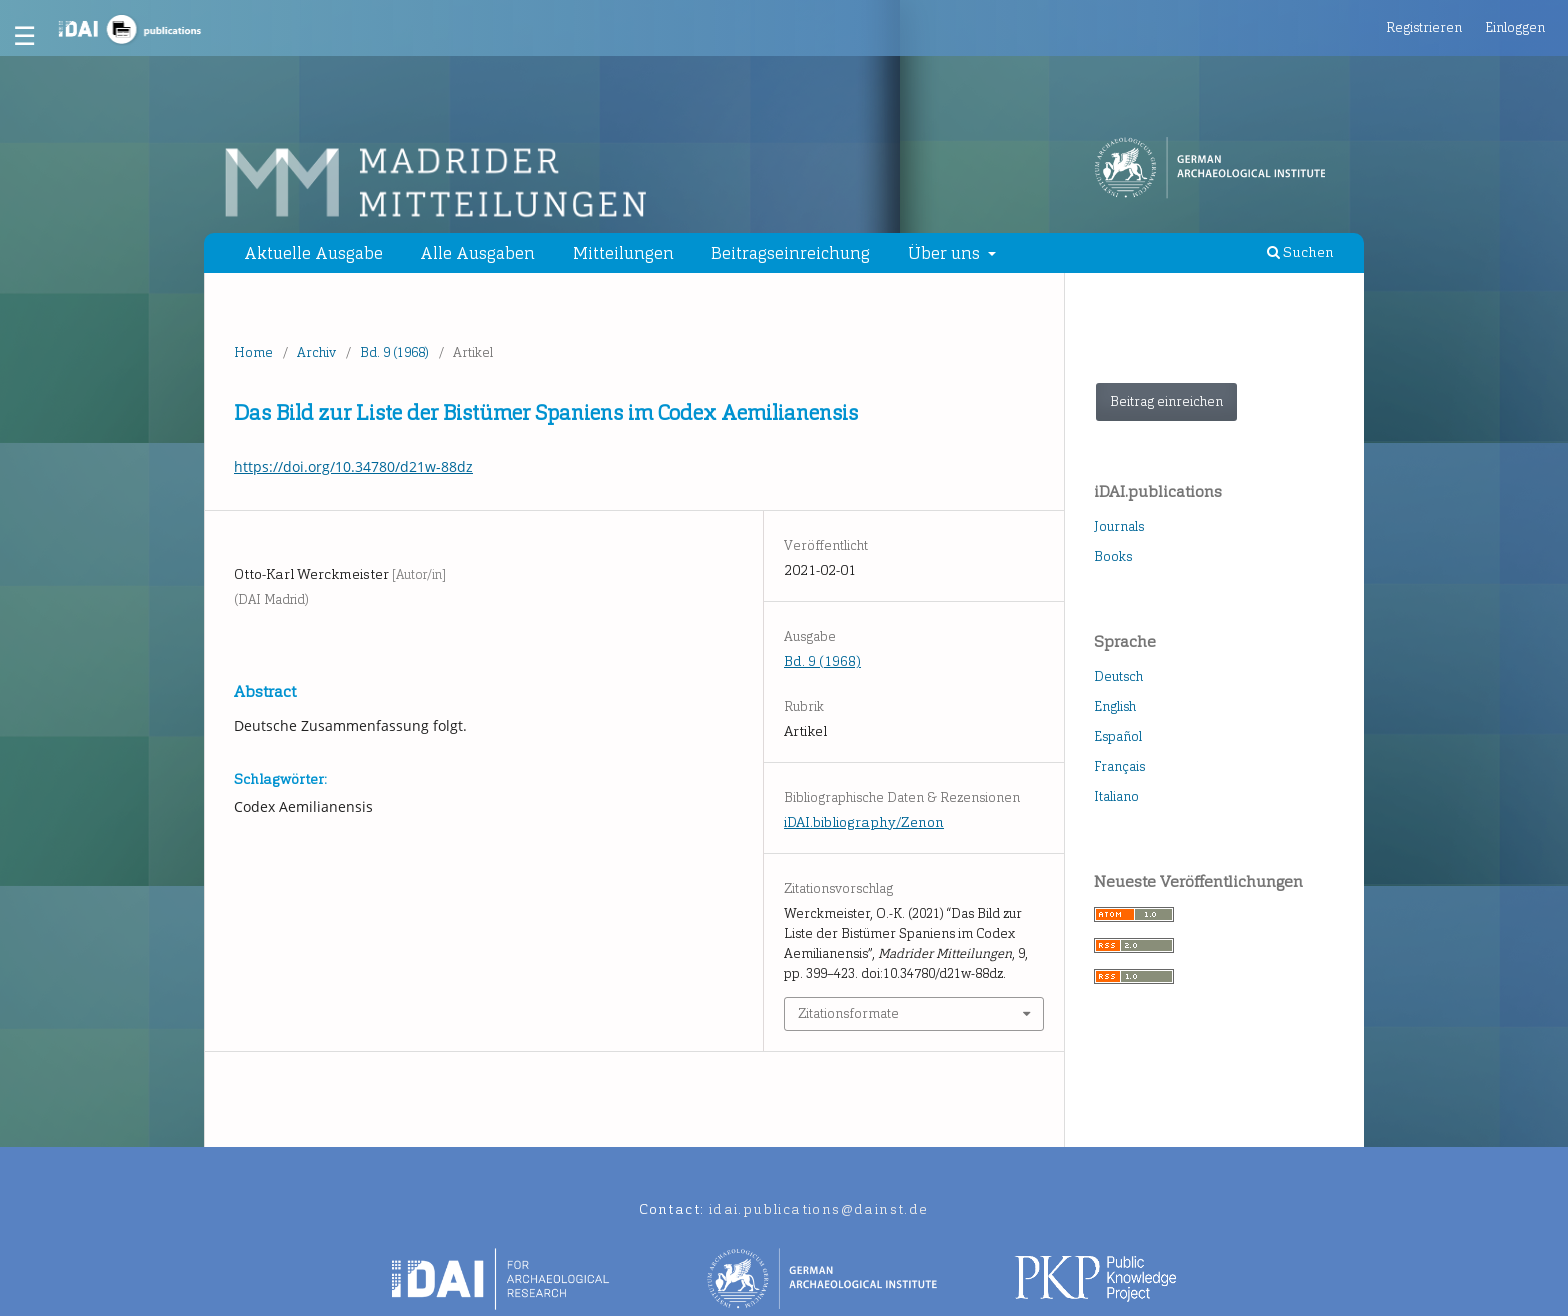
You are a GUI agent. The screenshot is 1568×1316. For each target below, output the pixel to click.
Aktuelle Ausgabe (313, 253)
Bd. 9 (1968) (394, 352)
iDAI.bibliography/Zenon (864, 822)
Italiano (1116, 796)
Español (1118, 736)
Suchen (1300, 252)
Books (1113, 556)
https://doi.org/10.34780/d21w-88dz (353, 466)
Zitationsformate (848, 1013)
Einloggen (1515, 27)
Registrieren (1424, 27)
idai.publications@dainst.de (819, 1209)
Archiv (316, 352)
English (1115, 706)
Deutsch (1118, 676)
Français (1119, 766)
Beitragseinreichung (790, 253)
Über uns (946, 253)
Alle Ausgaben (477, 253)
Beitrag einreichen (1166, 401)
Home (253, 352)
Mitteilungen (623, 253)
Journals (1119, 526)
